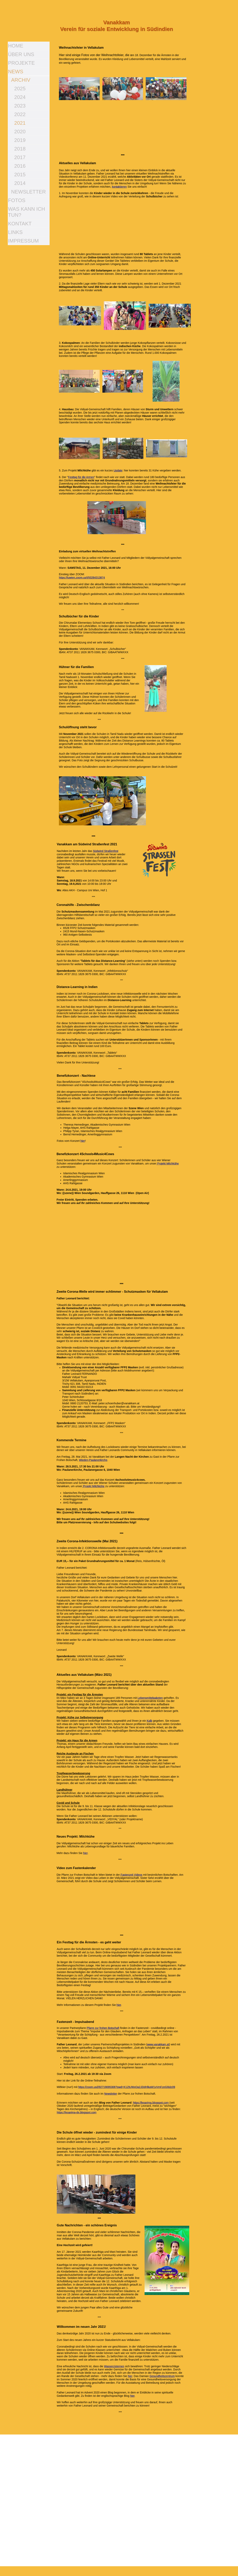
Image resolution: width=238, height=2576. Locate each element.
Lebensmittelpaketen (150, 1697)
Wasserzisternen (114, 2366)
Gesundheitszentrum (162, 2376)
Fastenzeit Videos (131, 1874)
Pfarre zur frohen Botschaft (103, 2028)
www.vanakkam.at (158, 2044)
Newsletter (110, 2093)
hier (82, 1140)
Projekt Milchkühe (167, 1163)
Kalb (149, 1720)
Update (118, 470)
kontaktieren (119, 186)
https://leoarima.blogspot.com (151, 2102)
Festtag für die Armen (81, 477)
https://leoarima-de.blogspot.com (76, 2112)
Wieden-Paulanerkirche (93, 1460)
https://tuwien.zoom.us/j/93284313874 (82, 577)
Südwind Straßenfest (105, 851)
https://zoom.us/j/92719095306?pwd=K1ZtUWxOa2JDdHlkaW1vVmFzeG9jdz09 (126, 2087)
